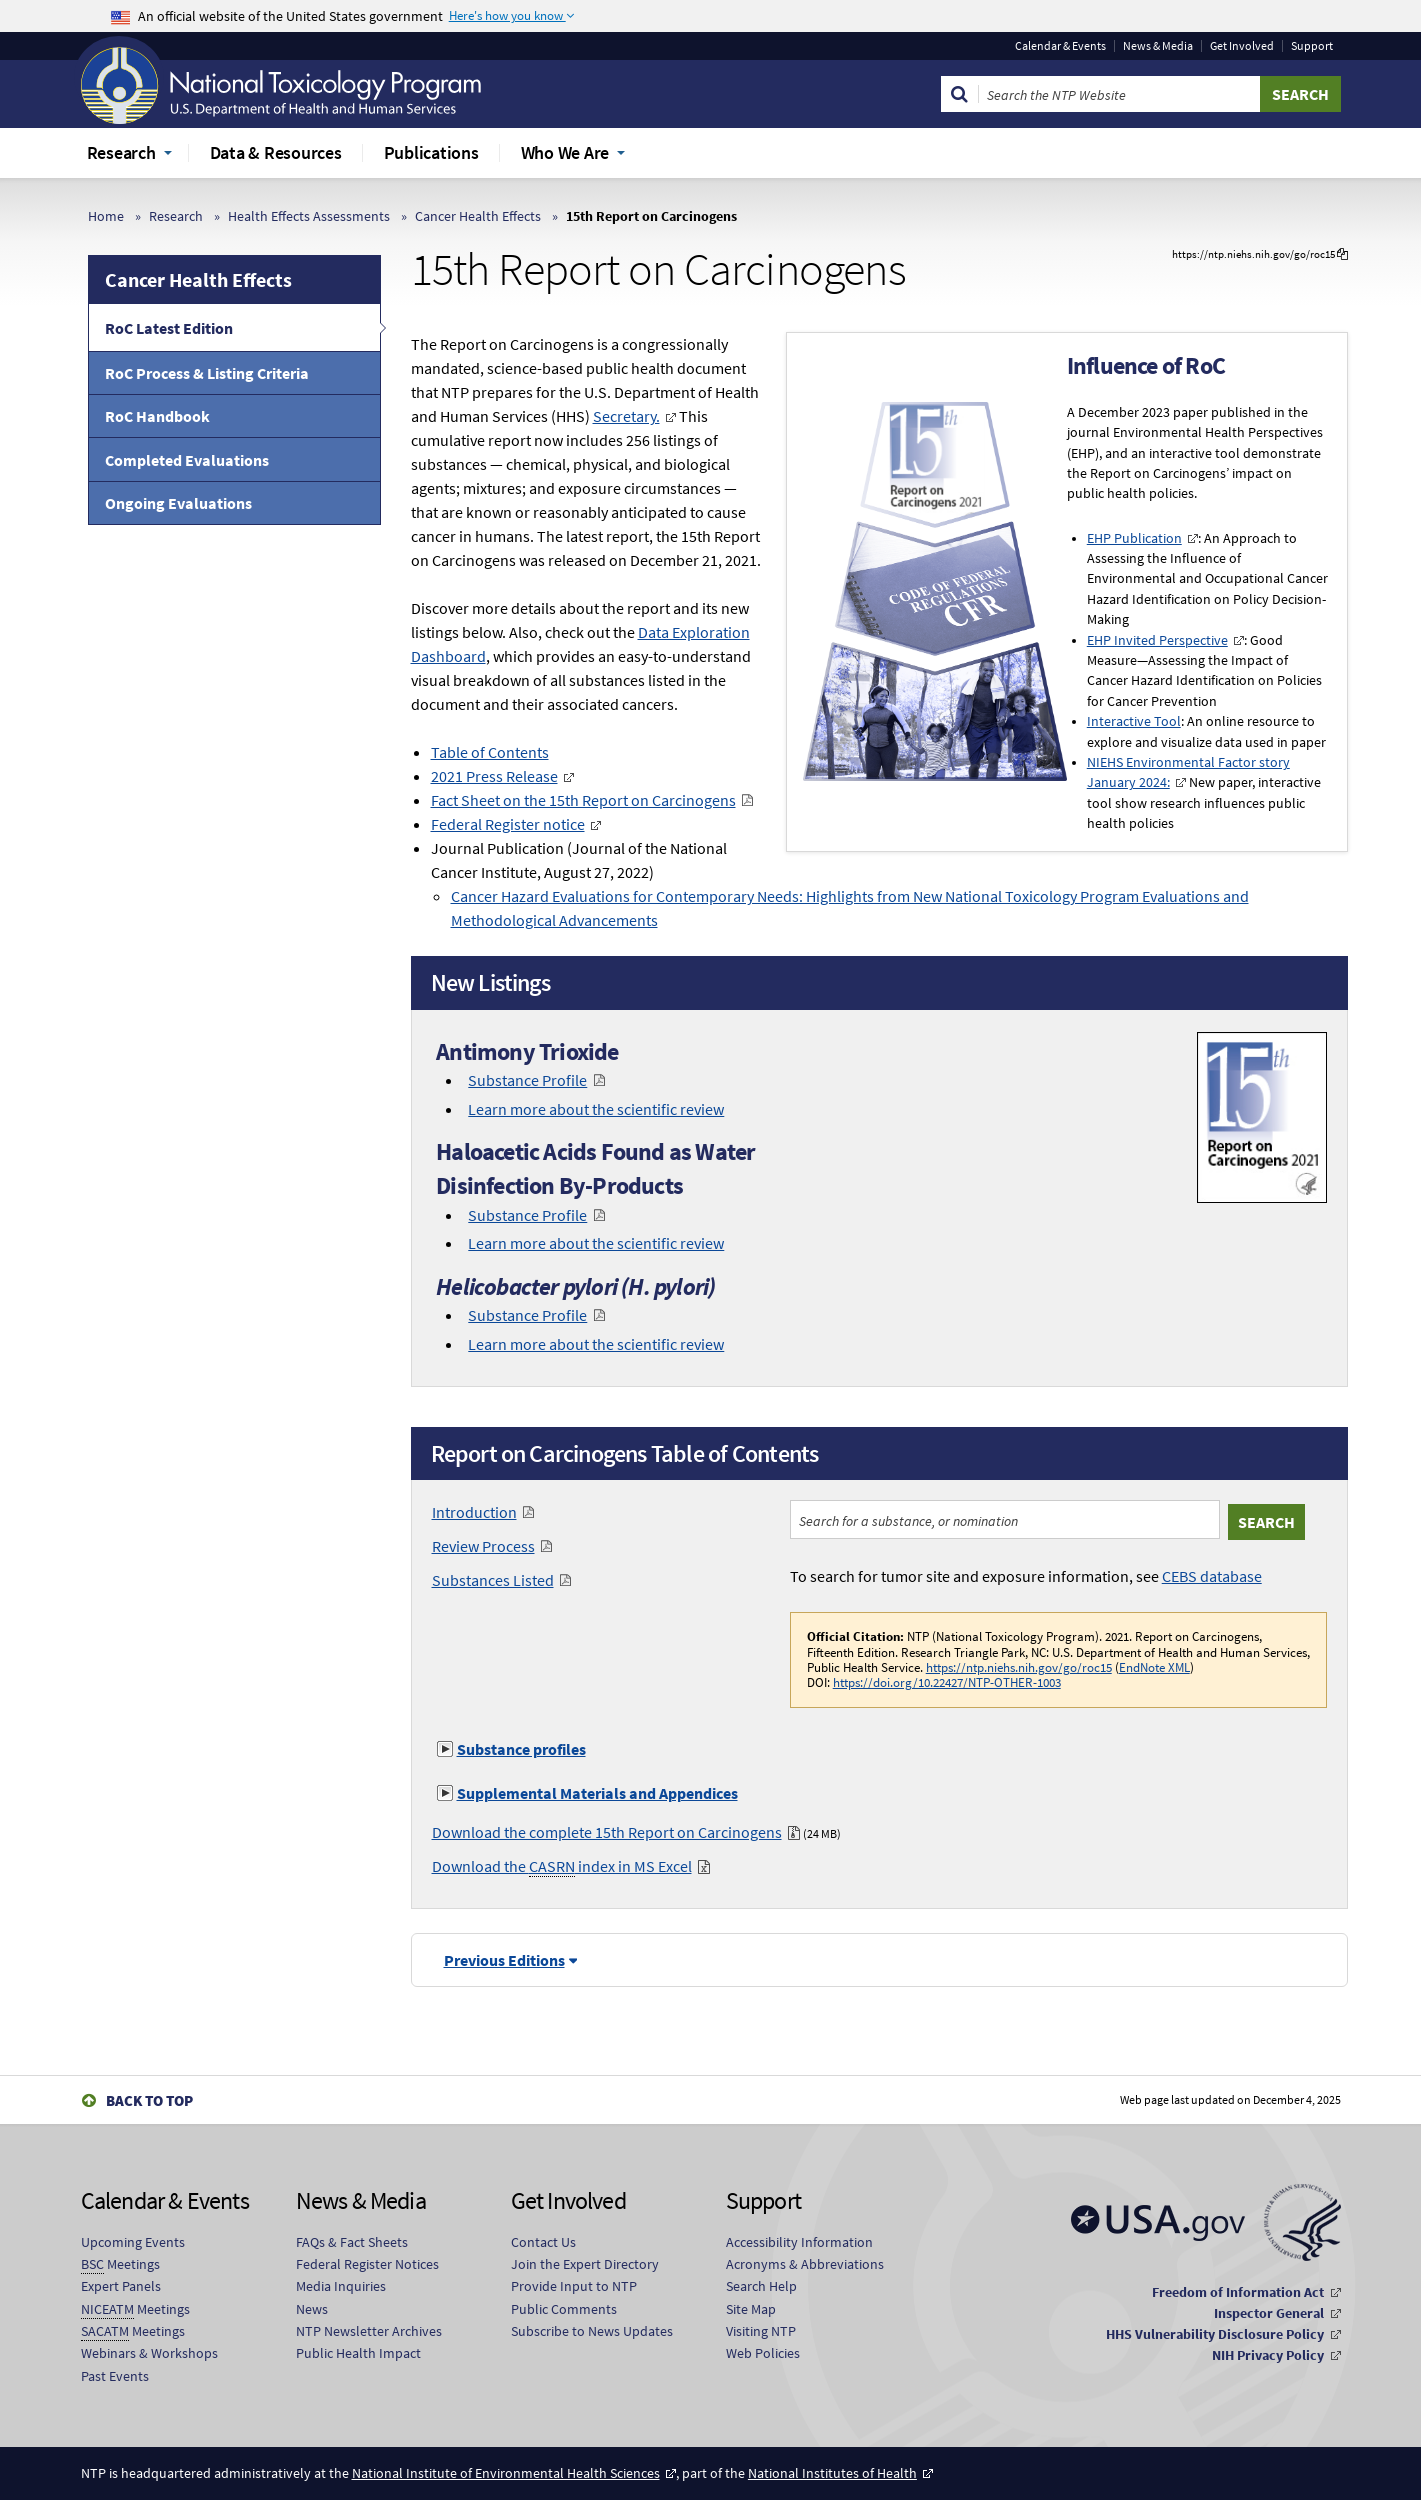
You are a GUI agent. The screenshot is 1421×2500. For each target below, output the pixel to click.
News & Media (1158, 46)
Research (176, 216)
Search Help (761, 2286)
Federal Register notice (508, 824)
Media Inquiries (341, 2286)
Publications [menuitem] (431, 152)
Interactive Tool (1134, 721)
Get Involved (1242, 46)
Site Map (751, 2309)
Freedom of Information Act (1238, 2292)
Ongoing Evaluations (178, 503)
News (312, 2309)
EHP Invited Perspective (1157, 640)
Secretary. (626, 416)
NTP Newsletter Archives (369, 2331)
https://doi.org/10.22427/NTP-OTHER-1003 (947, 1682)
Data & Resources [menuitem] (276, 152)
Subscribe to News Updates (592, 2331)
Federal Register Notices (367, 2264)
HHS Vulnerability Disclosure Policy (1215, 2334)
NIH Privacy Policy (1268, 2355)
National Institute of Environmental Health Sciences (506, 2473)
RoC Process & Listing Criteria (207, 373)
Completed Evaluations (187, 460)
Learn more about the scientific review (596, 1109)
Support (1312, 46)
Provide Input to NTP (574, 2286)
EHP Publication (1134, 538)
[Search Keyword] (1119, 94)
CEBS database (1212, 1576)
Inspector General (1269, 2313)
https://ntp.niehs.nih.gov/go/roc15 (1019, 1667)
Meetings (120, 2264)
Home (106, 216)
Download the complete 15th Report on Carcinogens (607, 1832)
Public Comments (564, 2309)
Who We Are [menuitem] (565, 152)
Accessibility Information (799, 2242)
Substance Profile (527, 1080)
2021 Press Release (494, 776)
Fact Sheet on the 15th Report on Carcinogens (583, 800)
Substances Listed (493, 1580)
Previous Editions (504, 1960)
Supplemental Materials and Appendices (597, 1793)
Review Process (483, 1546)
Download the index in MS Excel (562, 1866)
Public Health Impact (358, 2353)
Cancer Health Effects (478, 216)
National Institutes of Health (832, 2473)
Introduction (474, 1512)
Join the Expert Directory (585, 2264)
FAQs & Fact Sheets (352, 2242)
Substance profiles (521, 1749)
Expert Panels (121, 2286)
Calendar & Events (1060, 46)
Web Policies (763, 2353)
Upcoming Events (133, 2242)
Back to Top (149, 2100)
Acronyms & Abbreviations (805, 2264)
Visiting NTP (761, 2331)
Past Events (115, 2376)
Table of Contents (490, 752)
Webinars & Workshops (149, 2353)
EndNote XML (1154, 1667)
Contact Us (543, 2242)
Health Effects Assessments (309, 216)
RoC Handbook (157, 416)
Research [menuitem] (121, 152)
